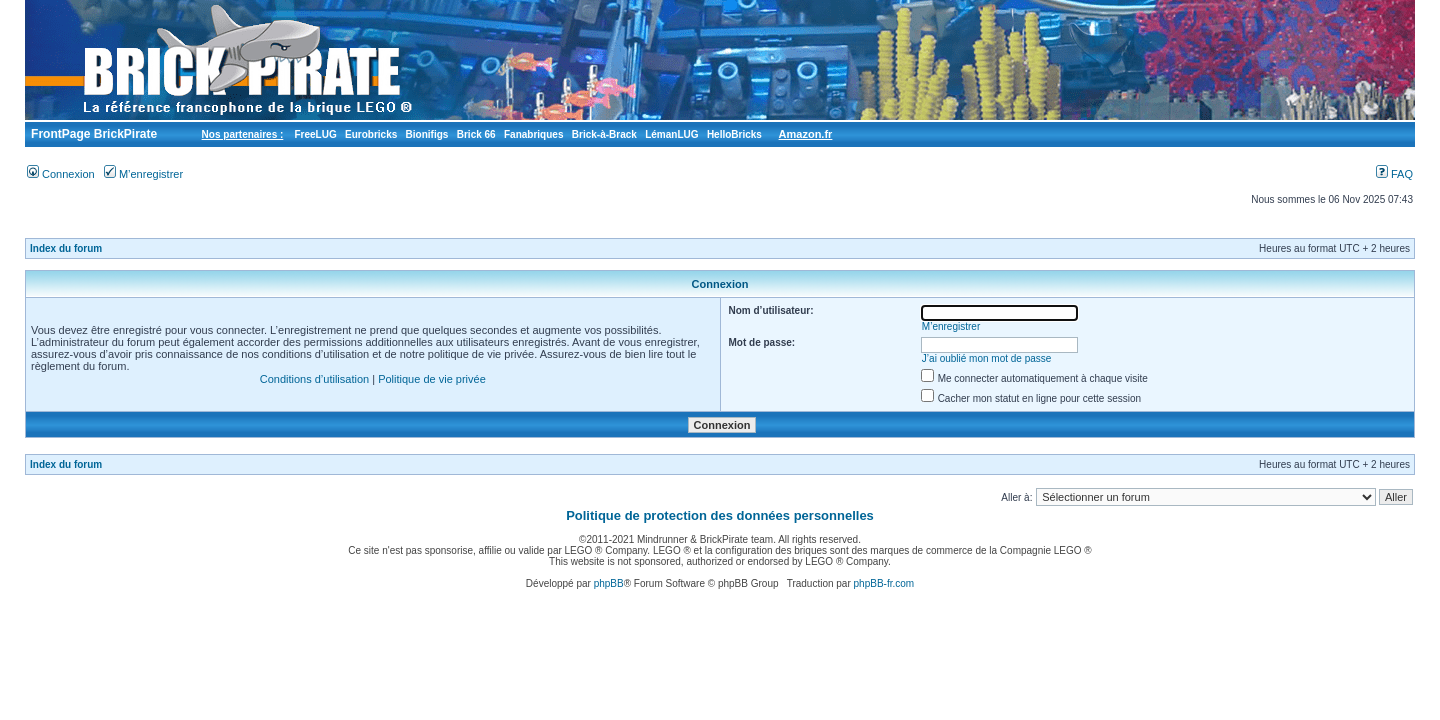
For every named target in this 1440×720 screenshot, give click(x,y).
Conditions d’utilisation (314, 379)
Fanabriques (533, 134)
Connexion (61, 174)
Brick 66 (476, 134)
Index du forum (66, 248)
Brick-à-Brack (604, 134)
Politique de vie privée (432, 379)
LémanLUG (671, 134)
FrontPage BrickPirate (92, 134)
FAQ (1394, 174)
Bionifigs (427, 134)
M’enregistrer (143, 174)
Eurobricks (371, 134)
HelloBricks (734, 134)
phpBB (609, 583)
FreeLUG (315, 134)
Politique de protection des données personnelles (720, 515)
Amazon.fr (806, 134)
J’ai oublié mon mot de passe (987, 358)
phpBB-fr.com (884, 583)
